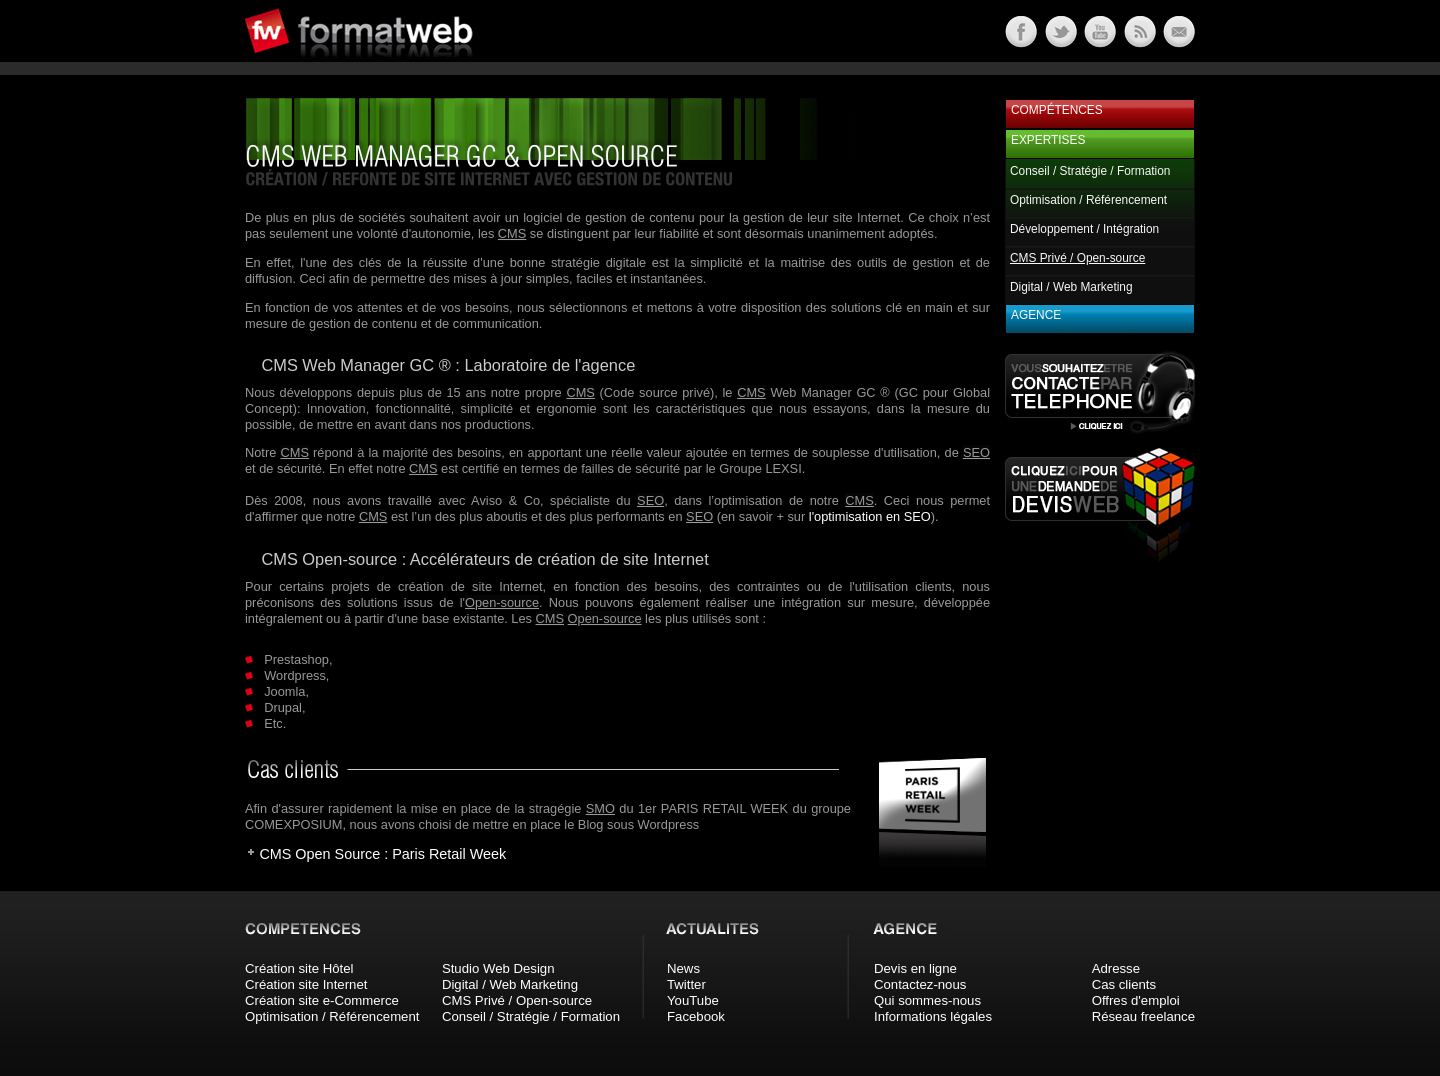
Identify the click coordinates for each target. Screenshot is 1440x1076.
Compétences (1057, 110)
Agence (1036, 315)
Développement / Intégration (1084, 229)
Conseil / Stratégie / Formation (1090, 171)
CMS (512, 233)
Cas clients (1124, 984)
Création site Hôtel (299, 968)
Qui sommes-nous (927, 1000)
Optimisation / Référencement (1088, 200)
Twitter (686, 984)
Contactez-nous (920, 984)
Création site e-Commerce (322, 1000)
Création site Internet (306, 984)
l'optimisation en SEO (870, 516)
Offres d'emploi (1136, 1000)
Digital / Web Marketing (1071, 287)
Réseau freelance (1143, 1016)
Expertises (1048, 140)
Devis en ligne (915, 968)
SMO (600, 808)
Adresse (1116, 968)
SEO (976, 452)
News (683, 968)
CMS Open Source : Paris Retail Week (382, 854)
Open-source (502, 602)
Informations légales (933, 1016)
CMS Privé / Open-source (517, 1000)
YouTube (693, 1000)
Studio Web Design (498, 968)
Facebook (696, 1016)
